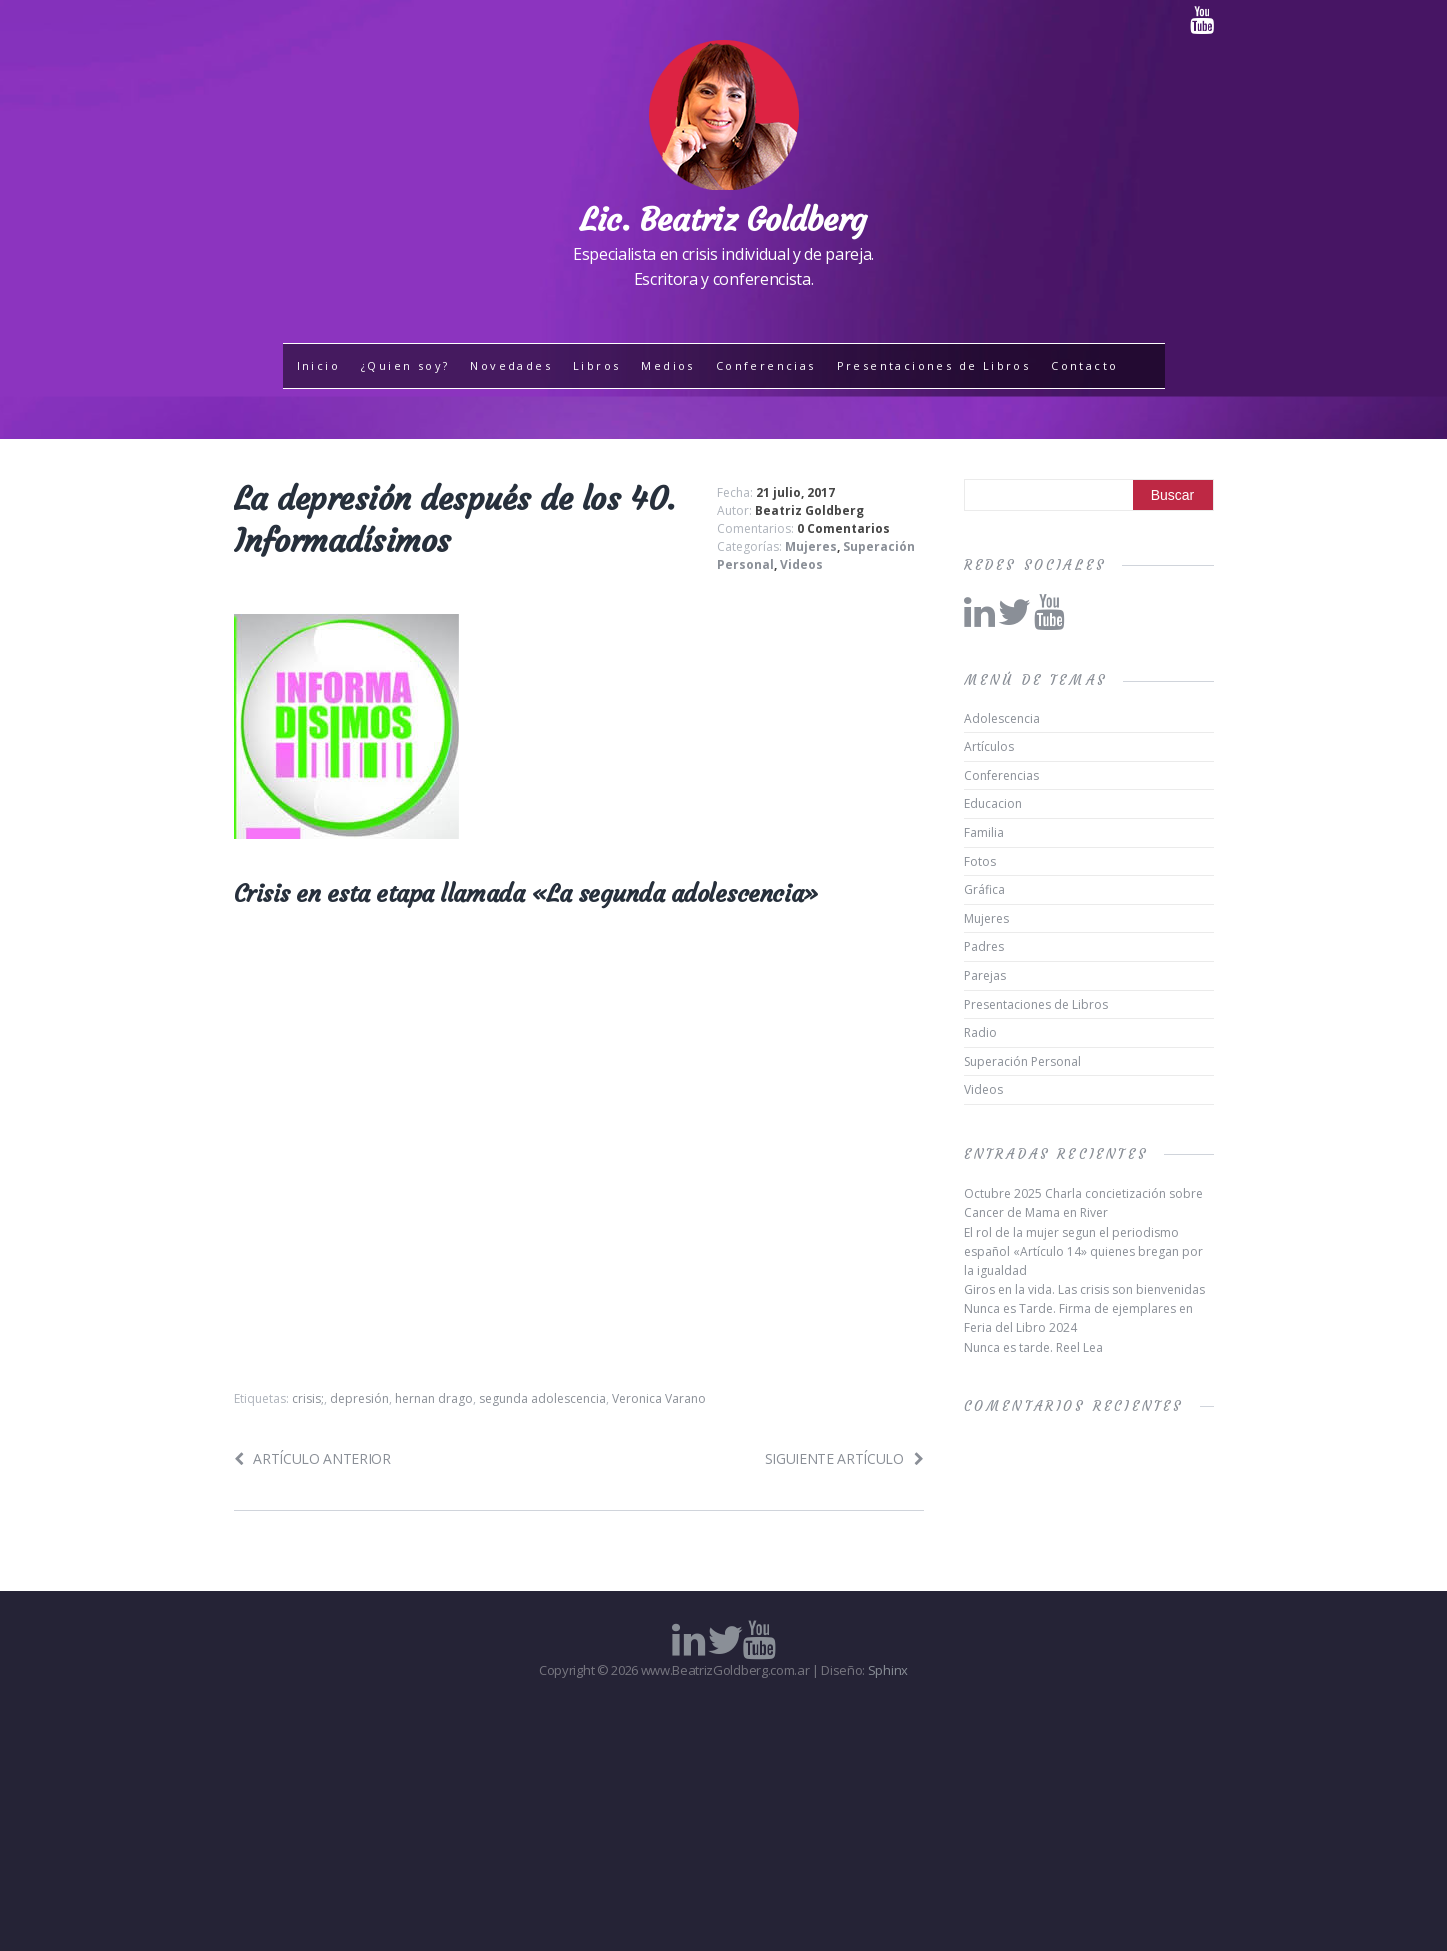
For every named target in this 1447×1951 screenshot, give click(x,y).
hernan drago (434, 1398)
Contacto (1084, 365)
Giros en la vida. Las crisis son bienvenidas (1084, 1289)
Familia (984, 832)
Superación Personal (1022, 1061)
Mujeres (811, 546)
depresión (359, 1398)
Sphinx (888, 1670)
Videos (801, 564)
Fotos (980, 861)
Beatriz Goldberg (809, 510)
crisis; (308, 1398)
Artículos (989, 746)
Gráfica (984, 889)
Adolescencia (1002, 718)
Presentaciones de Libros (934, 365)
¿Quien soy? (405, 365)
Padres (984, 946)
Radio (980, 1032)
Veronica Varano (659, 1398)
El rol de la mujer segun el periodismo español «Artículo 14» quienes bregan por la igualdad (1083, 1251)
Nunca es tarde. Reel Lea (1033, 1347)
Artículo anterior (312, 1458)
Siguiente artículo (844, 1458)
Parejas (985, 975)
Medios (667, 365)
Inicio (318, 365)
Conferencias (766, 365)
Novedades (511, 365)
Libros (596, 365)
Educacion (993, 803)
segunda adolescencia (542, 1398)
